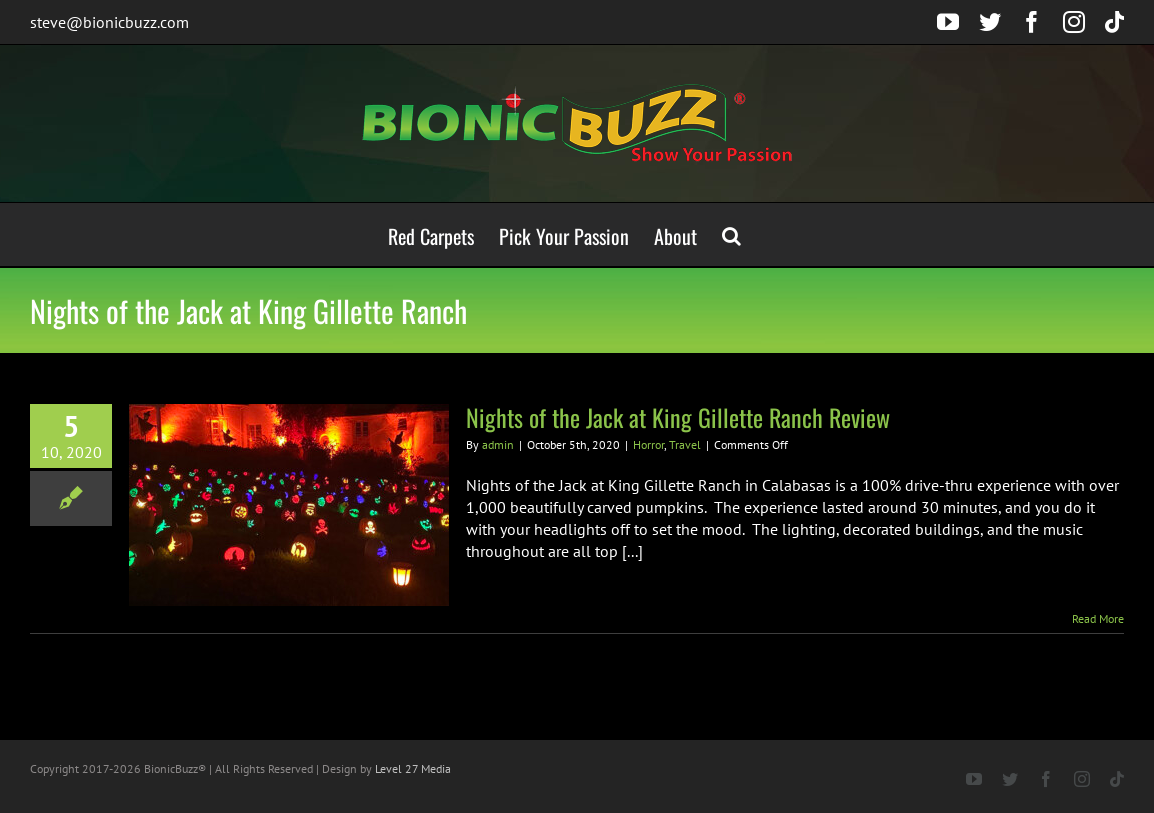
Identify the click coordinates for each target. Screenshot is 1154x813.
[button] (731, 234)
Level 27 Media (413, 768)
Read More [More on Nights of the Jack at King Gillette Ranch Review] (1098, 618)
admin (498, 444)
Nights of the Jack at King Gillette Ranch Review (678, 417)
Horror (648, 444)
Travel (685, 444)
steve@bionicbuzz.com (109, 22)
